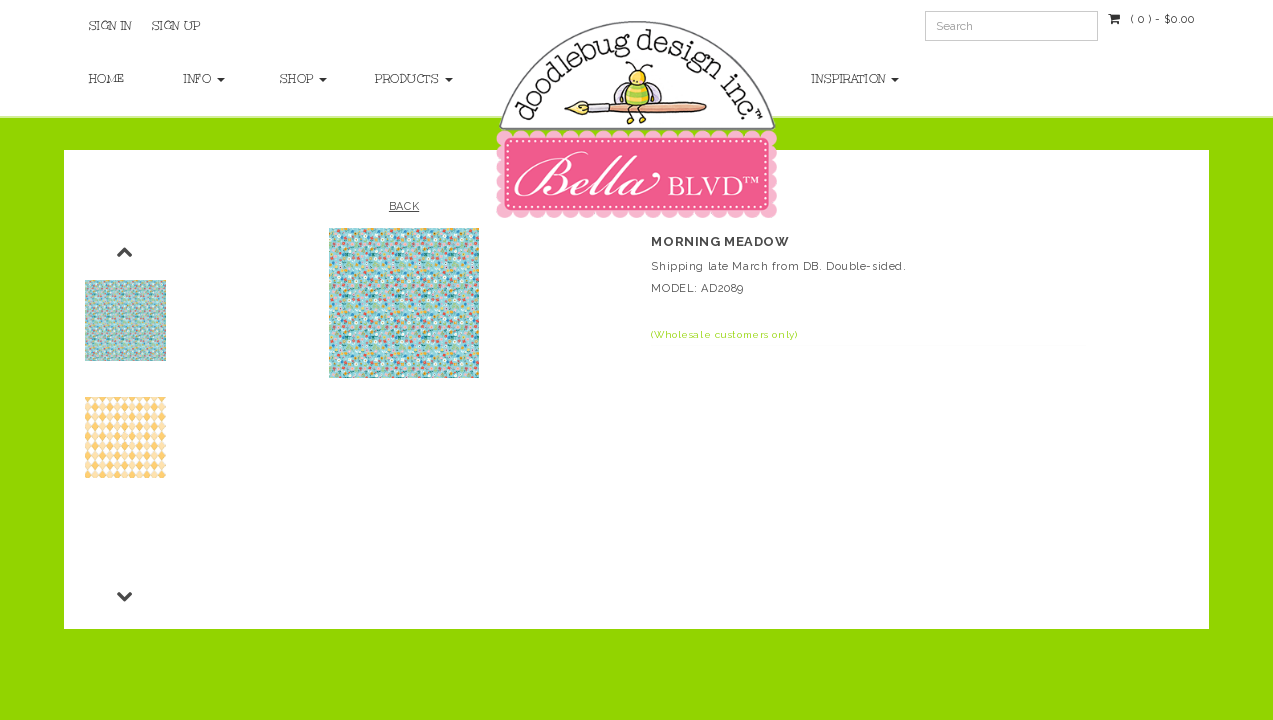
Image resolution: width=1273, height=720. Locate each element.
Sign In (110, 26)
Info (204, 79)
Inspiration (855, 79)
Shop (304, 79)
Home (107, 79)
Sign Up (176, 26)
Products (402, 79)
